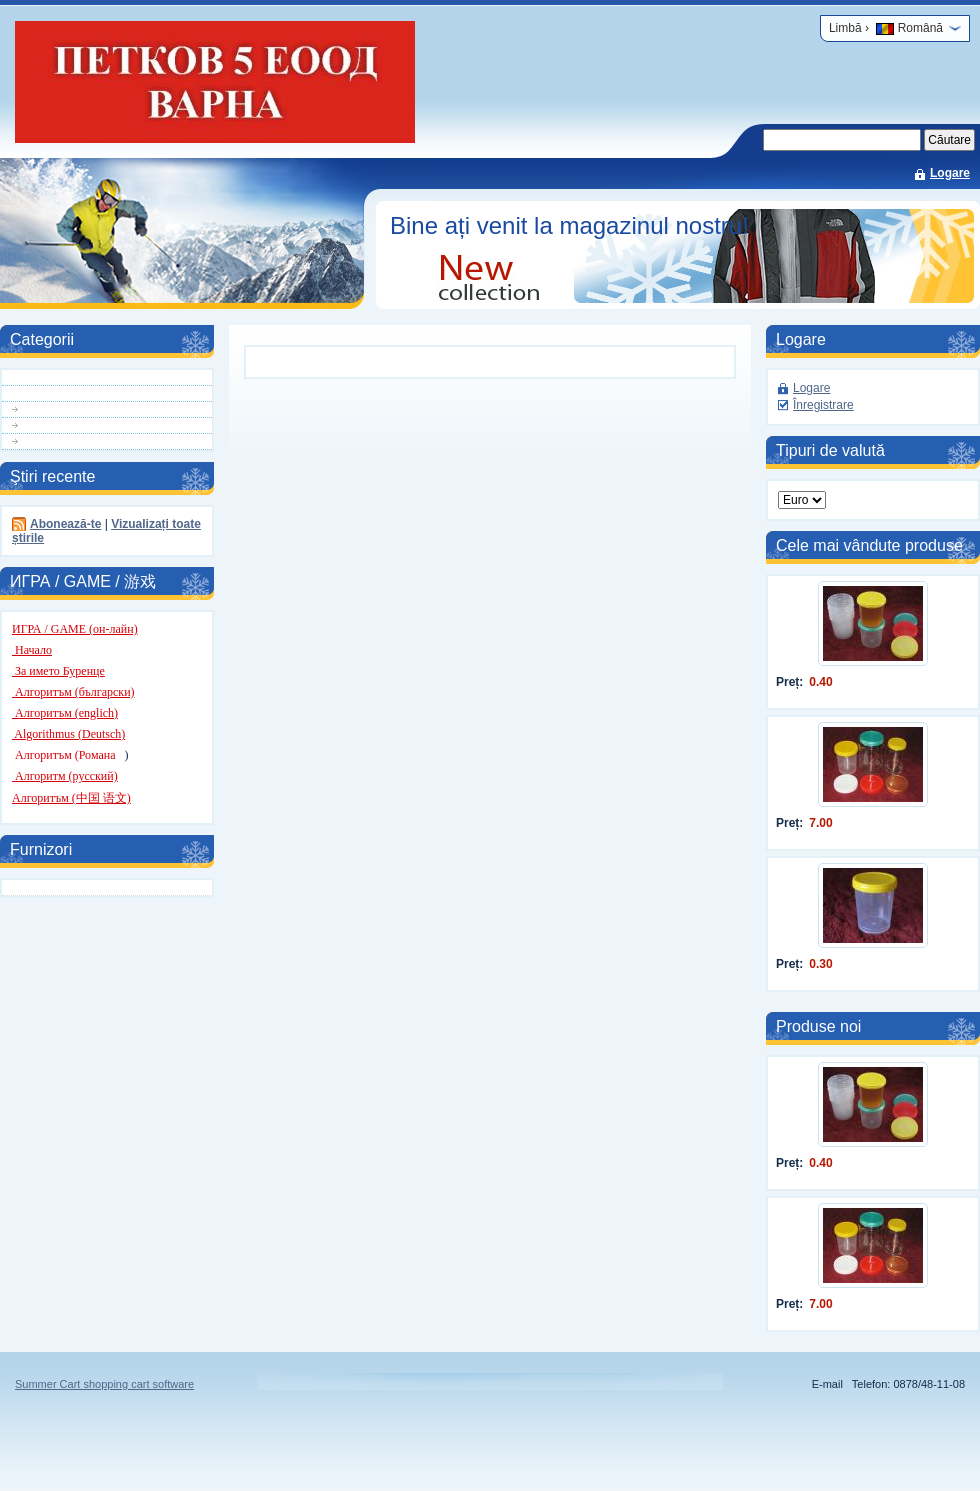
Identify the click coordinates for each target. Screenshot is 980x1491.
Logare (950, 173)
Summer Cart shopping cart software (104, 1384)
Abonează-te (65, 524)
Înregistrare (823, 405)
